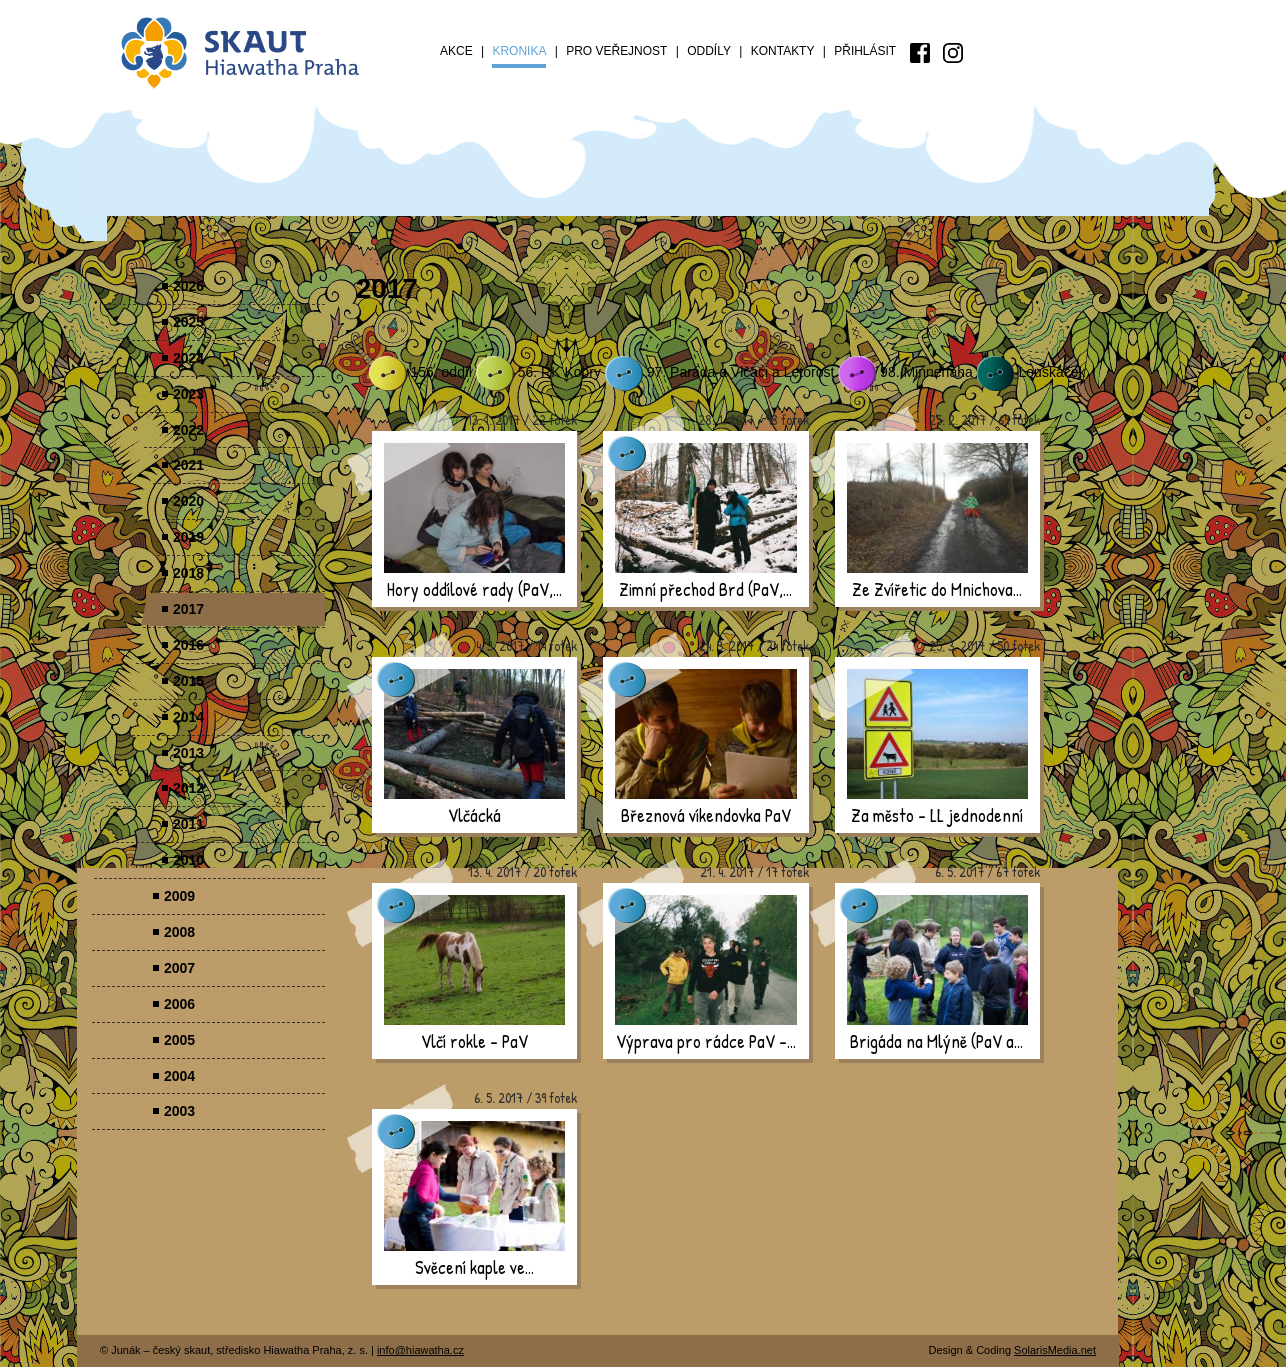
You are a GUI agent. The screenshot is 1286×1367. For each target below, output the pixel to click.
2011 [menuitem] (188, 824)
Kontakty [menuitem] (783, 51)
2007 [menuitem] (179, 968)
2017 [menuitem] (188, 609)
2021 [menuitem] (188, 465)
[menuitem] (920, 53)
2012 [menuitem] (188, 788)
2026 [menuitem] (188, 286)
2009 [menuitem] (179, 896)
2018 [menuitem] (188, 573)
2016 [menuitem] (188, 645)
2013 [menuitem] (188, 753)
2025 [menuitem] (188, 322)
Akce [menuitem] (456, 51)
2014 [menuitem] (188, 717)
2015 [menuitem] (188, 681)
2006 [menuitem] (179, 1004)
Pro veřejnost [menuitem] (616, 51)
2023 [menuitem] (188, 394)
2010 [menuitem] (188, 860)
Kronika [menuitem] (519, 51)
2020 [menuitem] (188, 501)
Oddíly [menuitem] (709, 51)
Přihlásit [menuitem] (865, 51)
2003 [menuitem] (179, 1111)
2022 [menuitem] (188, 430)
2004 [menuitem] (179, 1076)
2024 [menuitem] (188, 358)
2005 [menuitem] (179, 1040)
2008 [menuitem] (179, 932)
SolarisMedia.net (1055, 1350)
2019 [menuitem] (188, 537)
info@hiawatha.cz (420, 1350)
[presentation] (474, 508)
